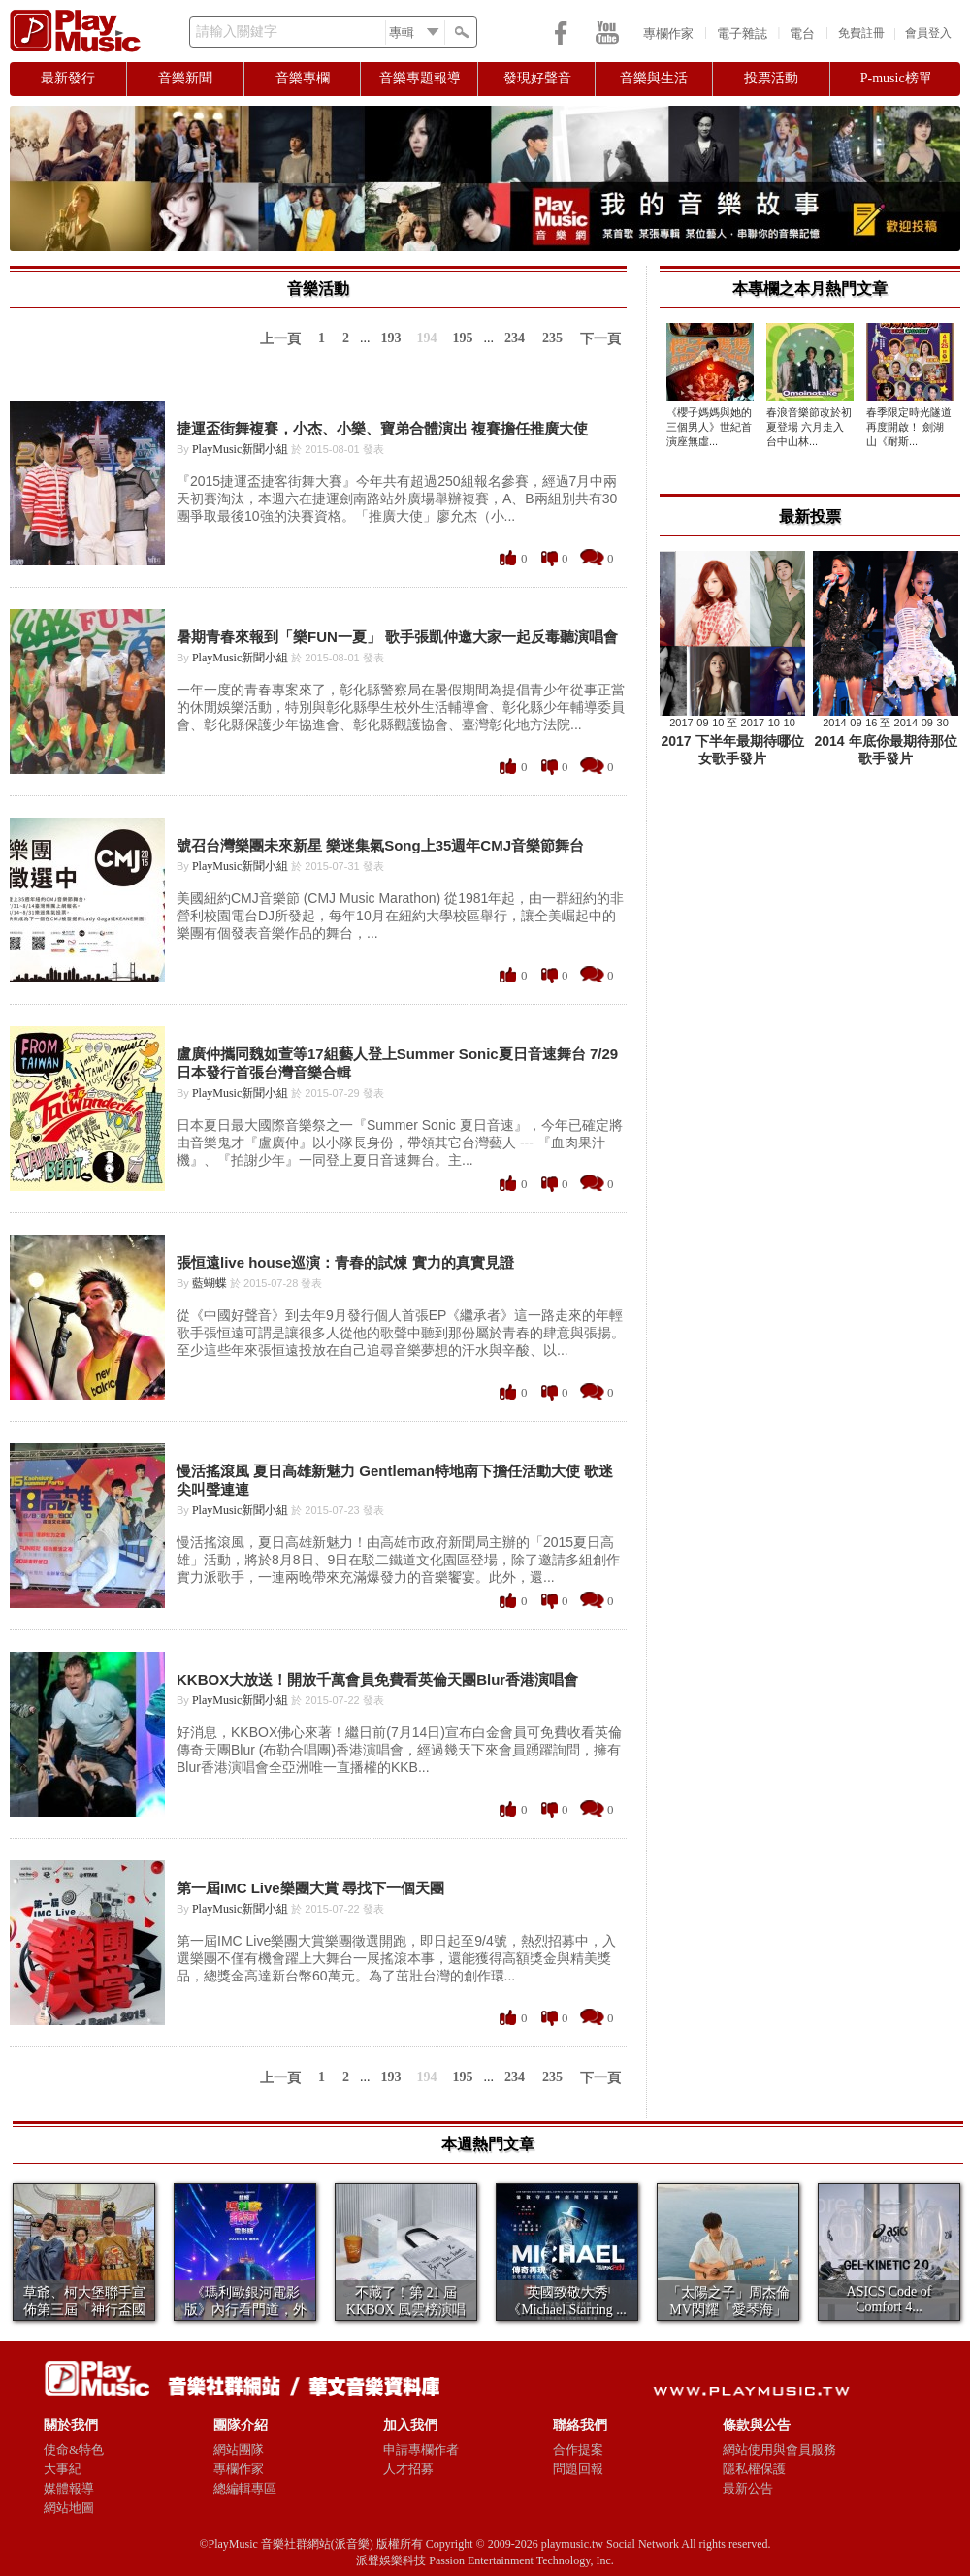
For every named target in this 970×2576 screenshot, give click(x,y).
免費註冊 (861, 33)
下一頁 (600, 339)
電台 (802, 33)
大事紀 (62, 2469)
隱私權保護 (754, 2469)
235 (552, 338)
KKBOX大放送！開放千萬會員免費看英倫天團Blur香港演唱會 (377, 1679)
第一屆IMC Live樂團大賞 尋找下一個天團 (310, 1888)
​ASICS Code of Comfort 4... (889, 2299)
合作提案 (578, 2449)
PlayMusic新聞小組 (240, 449)
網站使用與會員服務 (779, 2449)
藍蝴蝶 (209, 1283)
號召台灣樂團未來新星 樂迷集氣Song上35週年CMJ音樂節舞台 (380, 845)
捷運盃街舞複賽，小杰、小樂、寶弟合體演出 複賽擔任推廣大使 (382, 428)
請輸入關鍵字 (236, 31)
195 (463, 338)
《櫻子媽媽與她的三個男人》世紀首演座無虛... (709, 426)
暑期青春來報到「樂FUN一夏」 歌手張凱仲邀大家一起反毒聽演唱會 (397, 636)
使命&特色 (74, 2449)
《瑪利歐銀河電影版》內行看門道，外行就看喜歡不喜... (245, 2309)
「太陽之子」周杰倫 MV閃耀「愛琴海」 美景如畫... (728, 2309)
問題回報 (578, 2469)
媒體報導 (69, 2488)
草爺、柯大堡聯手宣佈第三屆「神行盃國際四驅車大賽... (84, 2309)
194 (427, 338)
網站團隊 (238, 2449)
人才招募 (408, 2469)
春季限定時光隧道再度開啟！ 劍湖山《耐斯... (909, 426)
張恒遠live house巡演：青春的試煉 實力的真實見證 (345, 1262)
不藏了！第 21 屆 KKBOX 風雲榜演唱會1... (406, 2309)
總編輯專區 (244, 2488)
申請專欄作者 (421, 2449)
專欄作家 (668, 33)
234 (514, 338)
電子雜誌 (742, 33)
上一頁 (280, 339)
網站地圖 (69, 2507)
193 (391, 338)
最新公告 (748, 2488)
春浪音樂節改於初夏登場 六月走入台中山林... (809, 426)
